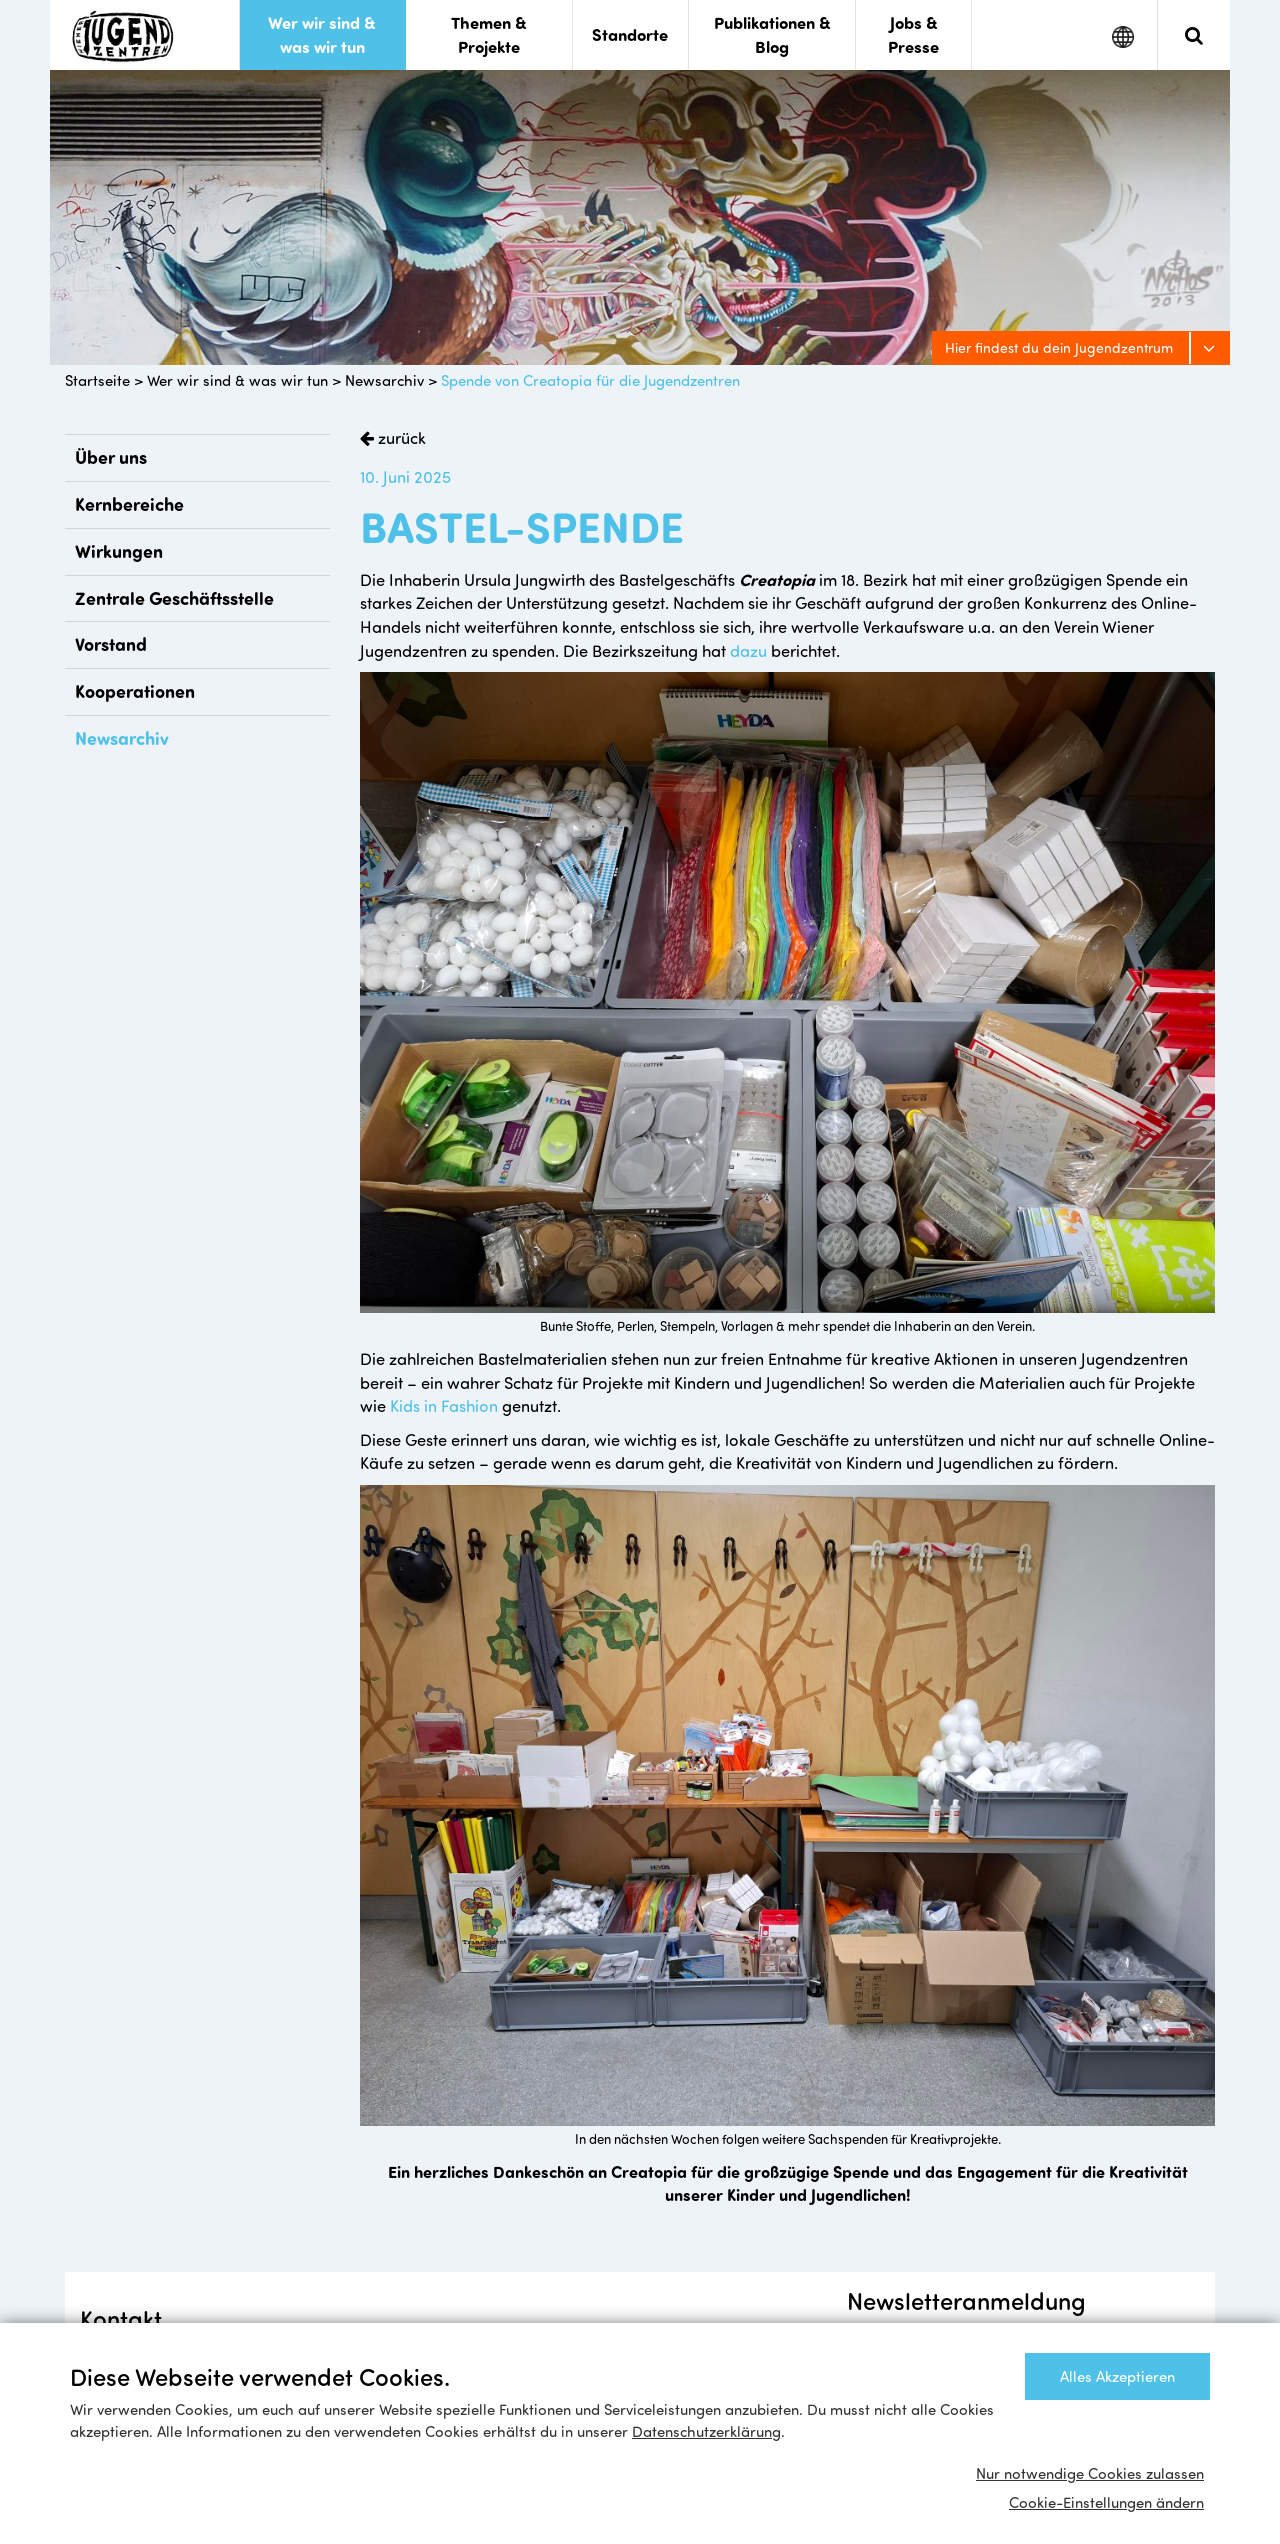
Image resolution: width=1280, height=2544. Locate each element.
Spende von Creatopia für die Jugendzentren (590, 380)
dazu (748, 650)
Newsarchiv (384, 380)
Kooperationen (135, 691)
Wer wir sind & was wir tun (237, 380)
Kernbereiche (129, 504)
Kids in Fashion (444, 1405)
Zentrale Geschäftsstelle (174, 598)
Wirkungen (119, 551)
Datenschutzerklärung (706, 2431)
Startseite (97, 380)
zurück (400, 437)
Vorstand (111, 644)
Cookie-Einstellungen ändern (1106, 2502)
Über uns (111, 457)
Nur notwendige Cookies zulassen (1090, 2473)
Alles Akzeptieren (1117, 2376)
